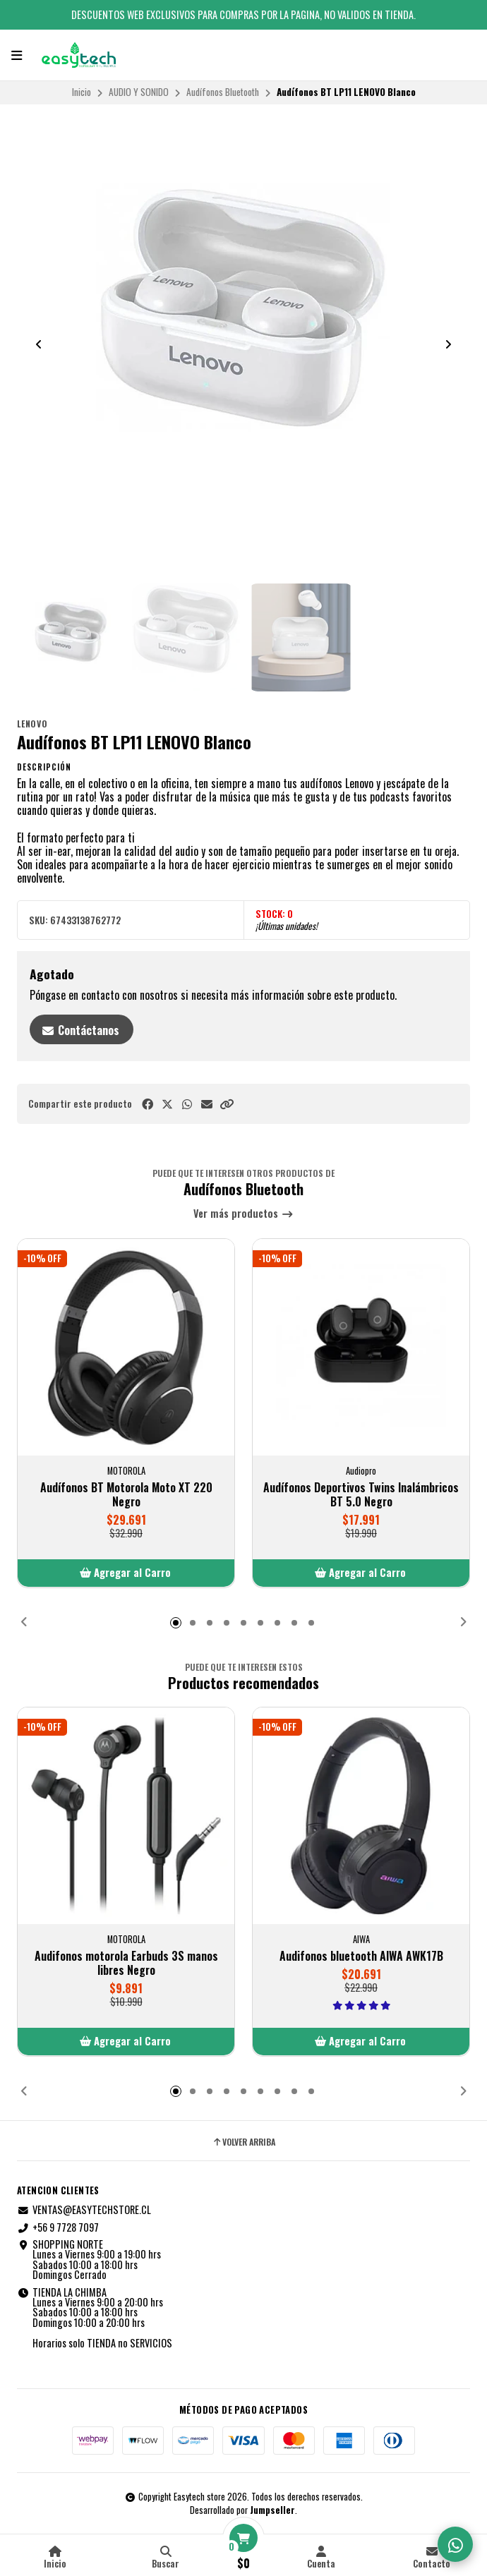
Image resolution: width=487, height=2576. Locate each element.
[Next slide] (448, 344)
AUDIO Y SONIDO (139, 92)
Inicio (81, 92)
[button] (227, 1104)
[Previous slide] (38, 344)
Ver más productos (243, 1214)
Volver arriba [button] (243, 2142)
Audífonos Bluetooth (222, 92)
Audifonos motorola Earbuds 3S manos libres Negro (126, 1962)
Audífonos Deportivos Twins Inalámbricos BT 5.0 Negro (361, 1494)
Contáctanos (80, 1030)
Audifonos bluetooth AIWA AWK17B (361, 1955)
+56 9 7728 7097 (58, 2227)
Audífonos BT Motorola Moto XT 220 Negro (126, 1494)
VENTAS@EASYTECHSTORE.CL (84, 2210)
